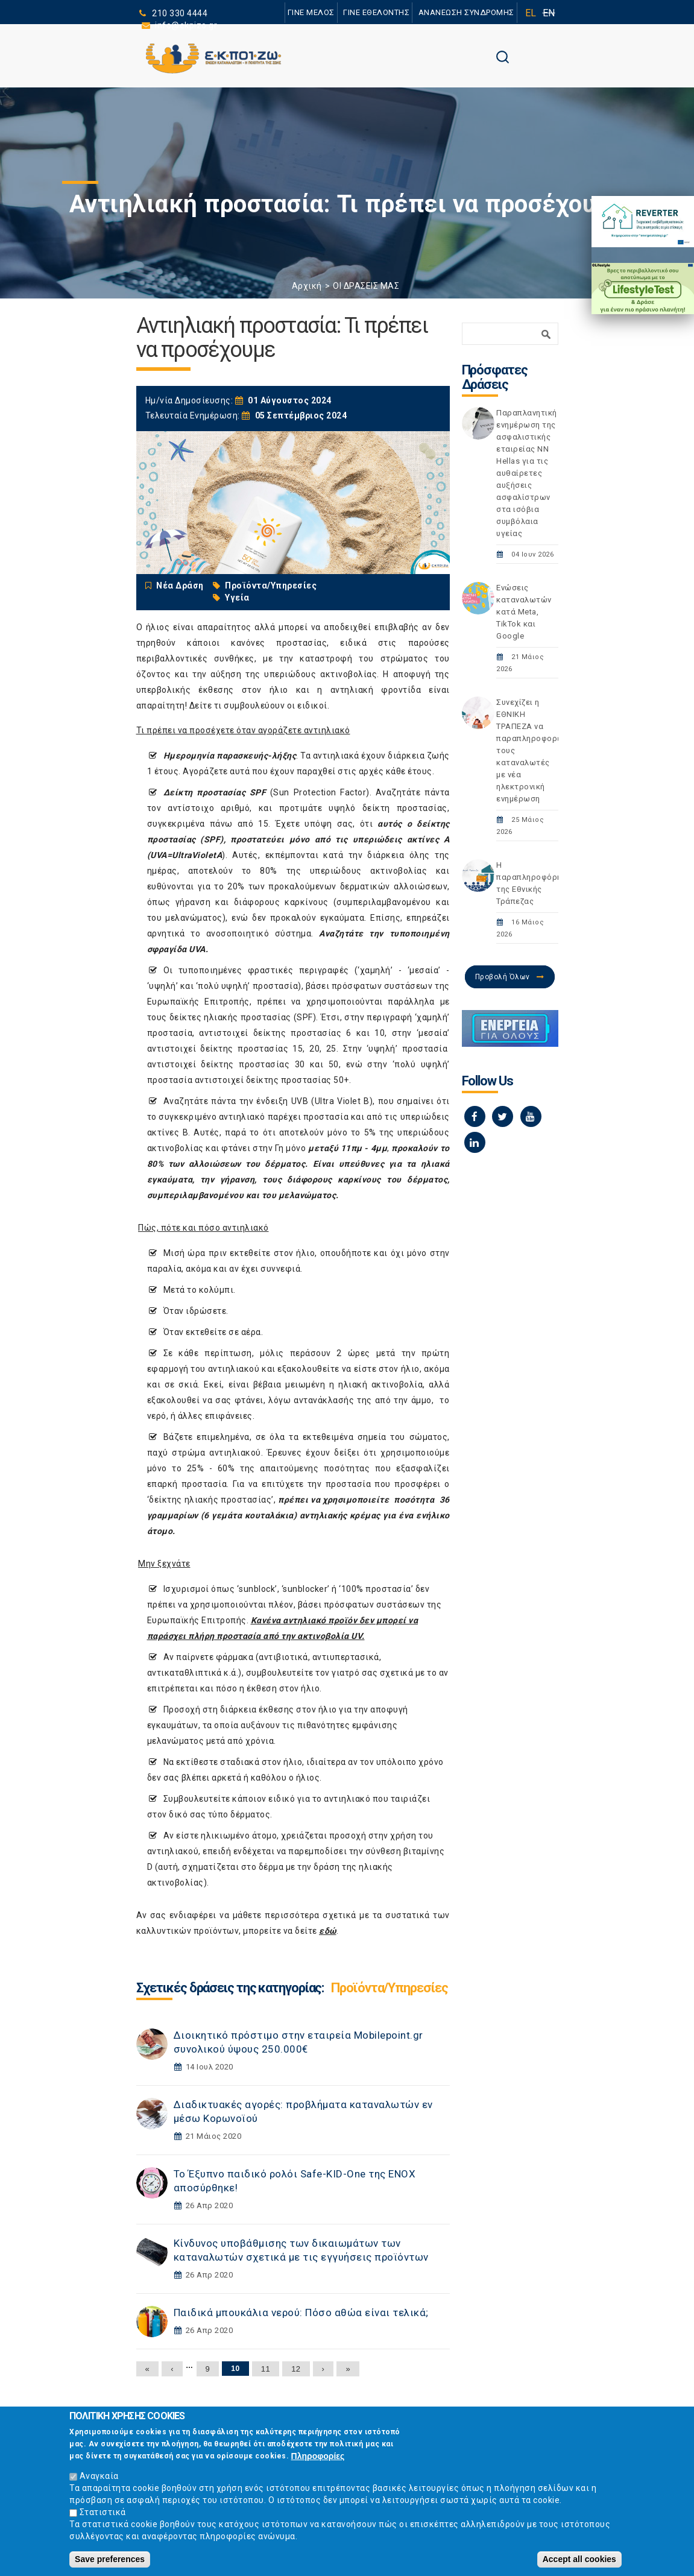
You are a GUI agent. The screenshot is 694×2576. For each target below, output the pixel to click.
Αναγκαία (99, 2482)
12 (295, 2368)
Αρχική (307, 286)
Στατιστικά (103, 2519)
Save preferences (110, 2566)
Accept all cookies (579, 2566)
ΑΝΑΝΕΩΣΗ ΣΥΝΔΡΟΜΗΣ (466, 12)
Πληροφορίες (318, 2462)
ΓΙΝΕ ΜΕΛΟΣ (311, 12)
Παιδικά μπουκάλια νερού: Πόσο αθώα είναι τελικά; (301, 2312)
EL (531, 13)
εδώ (327, 1931)
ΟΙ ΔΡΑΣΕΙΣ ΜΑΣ (366, 286)
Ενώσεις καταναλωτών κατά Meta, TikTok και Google (524, 611)
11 (265, 2368)
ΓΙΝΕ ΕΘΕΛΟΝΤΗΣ (376, 12)
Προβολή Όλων (502, 977)
